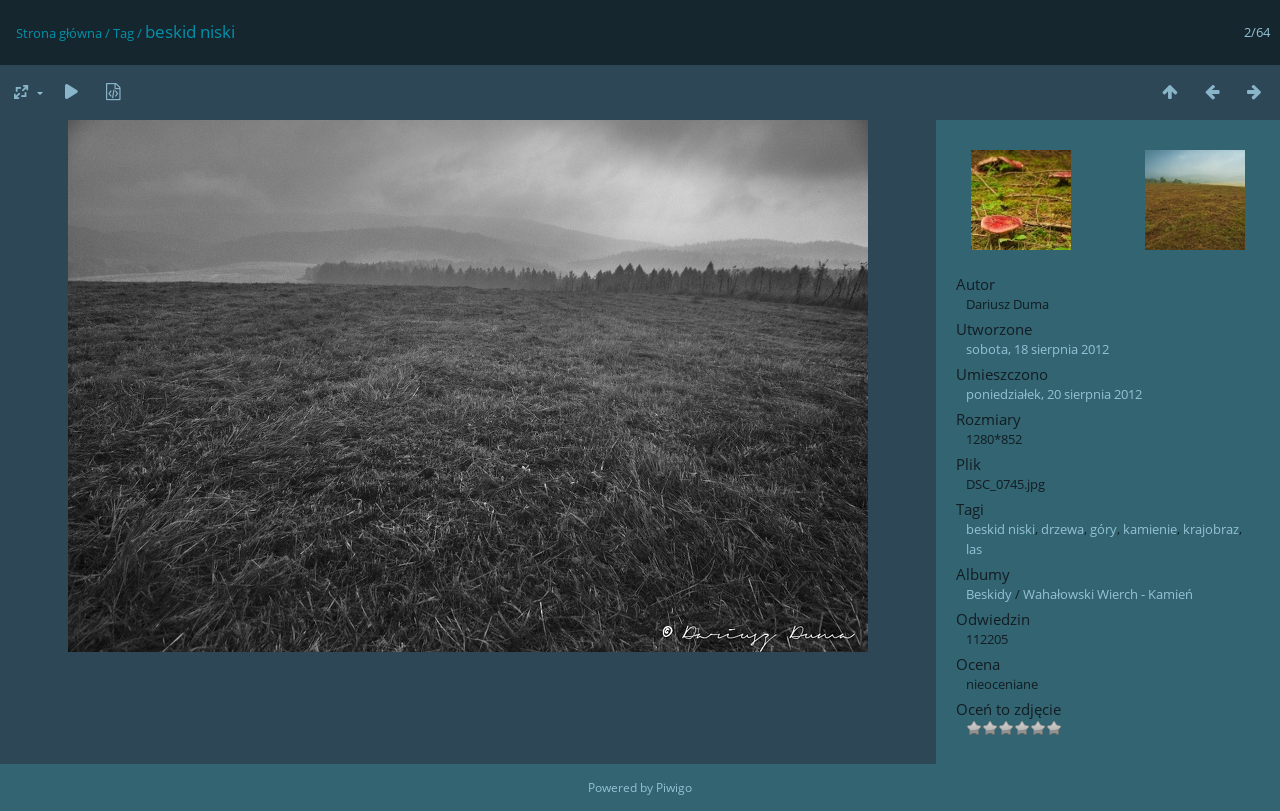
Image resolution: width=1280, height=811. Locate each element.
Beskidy (989, 594)
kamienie (1150, 529)
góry (1103, 529)
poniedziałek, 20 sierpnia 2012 (1054, 394)
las (974, 549)
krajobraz (1211, 529)
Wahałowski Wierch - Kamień (1108, 594)
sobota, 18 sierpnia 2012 (1037, 349)
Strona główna (59, 33)
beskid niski (1000, 529)
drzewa (1062, 529)
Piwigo (674, 787)
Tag (123, 33)
